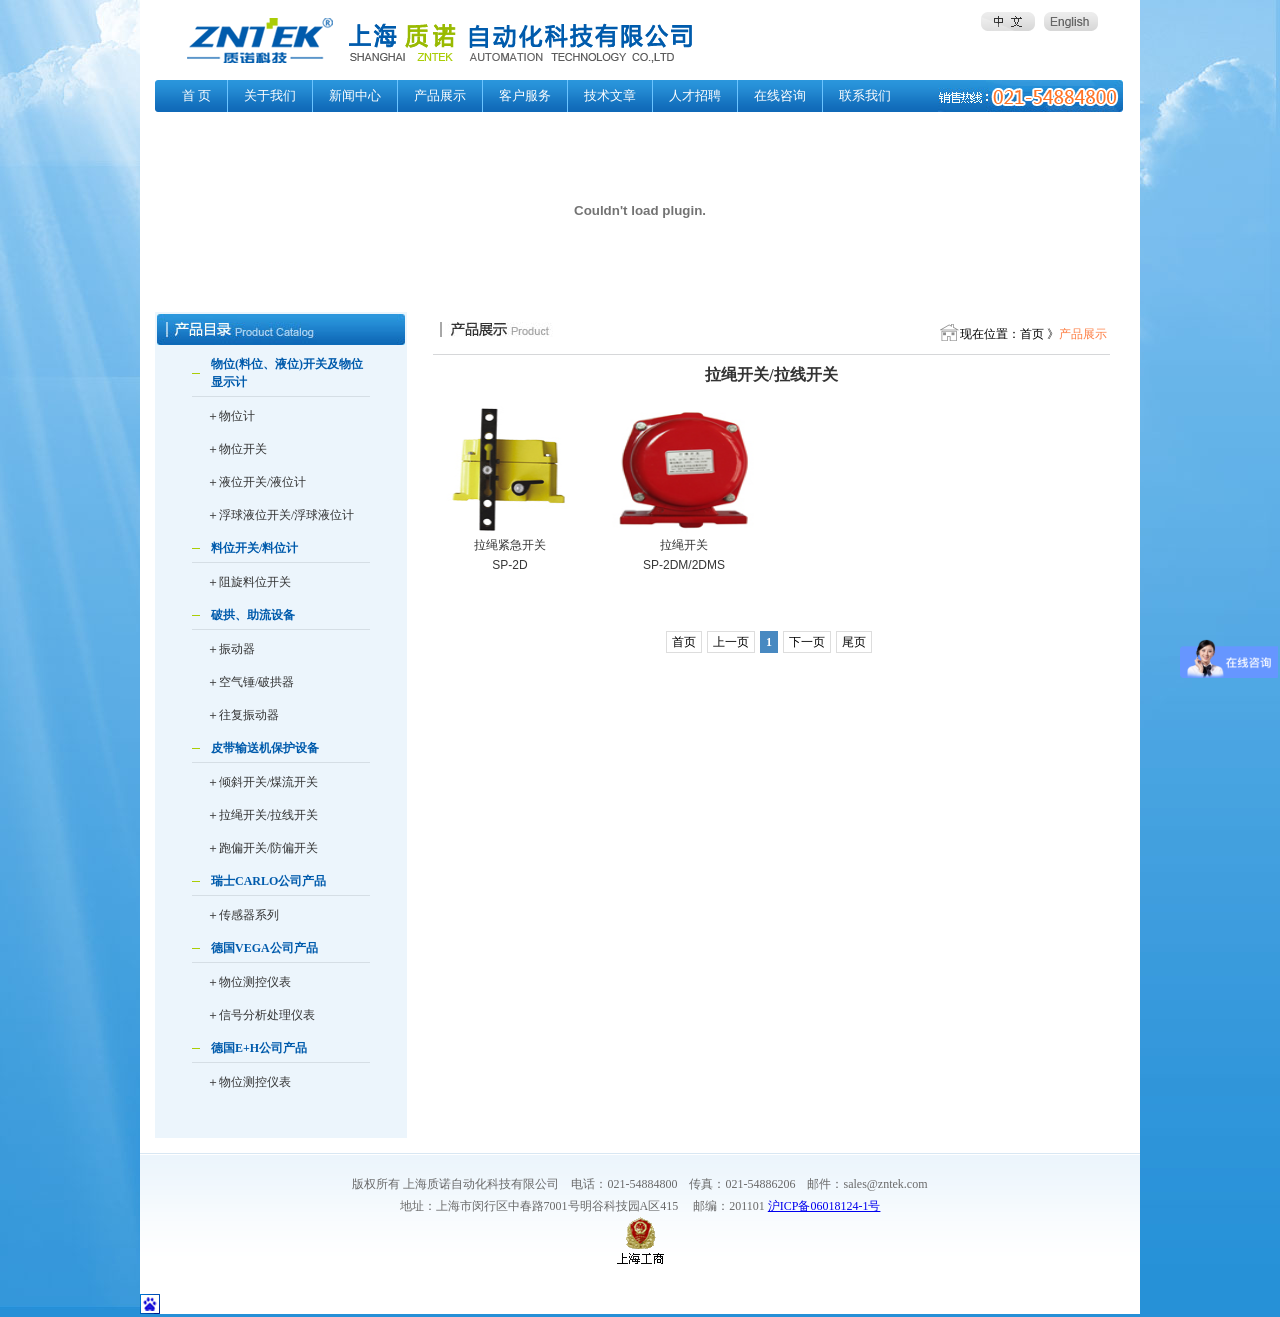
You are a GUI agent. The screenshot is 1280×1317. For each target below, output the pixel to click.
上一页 (731, 642)
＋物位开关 (237, 449)
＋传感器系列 (243, 915)
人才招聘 (695, 95)
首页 (684, 642)
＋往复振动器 (243, 715)
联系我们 (865, 95)
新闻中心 (355, 95)
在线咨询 (780, 95)
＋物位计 (231, 416)
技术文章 (610, 95)
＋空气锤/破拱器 (250, 682)
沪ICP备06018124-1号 (824, 1206)
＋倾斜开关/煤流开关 (262, 782)
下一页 (807, 642)
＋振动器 (231, 649)
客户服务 (525, 95)
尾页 (854, 642)
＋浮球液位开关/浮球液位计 (280, 515)
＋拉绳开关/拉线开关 (262, 815)
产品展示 (440, 95)
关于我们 (270, 95)
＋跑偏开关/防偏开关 (262, 848)
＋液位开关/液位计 (256, 482)
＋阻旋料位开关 (249, 582)
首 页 (196, 95)
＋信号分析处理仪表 (261, 1015)
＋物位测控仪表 (249, 982)
